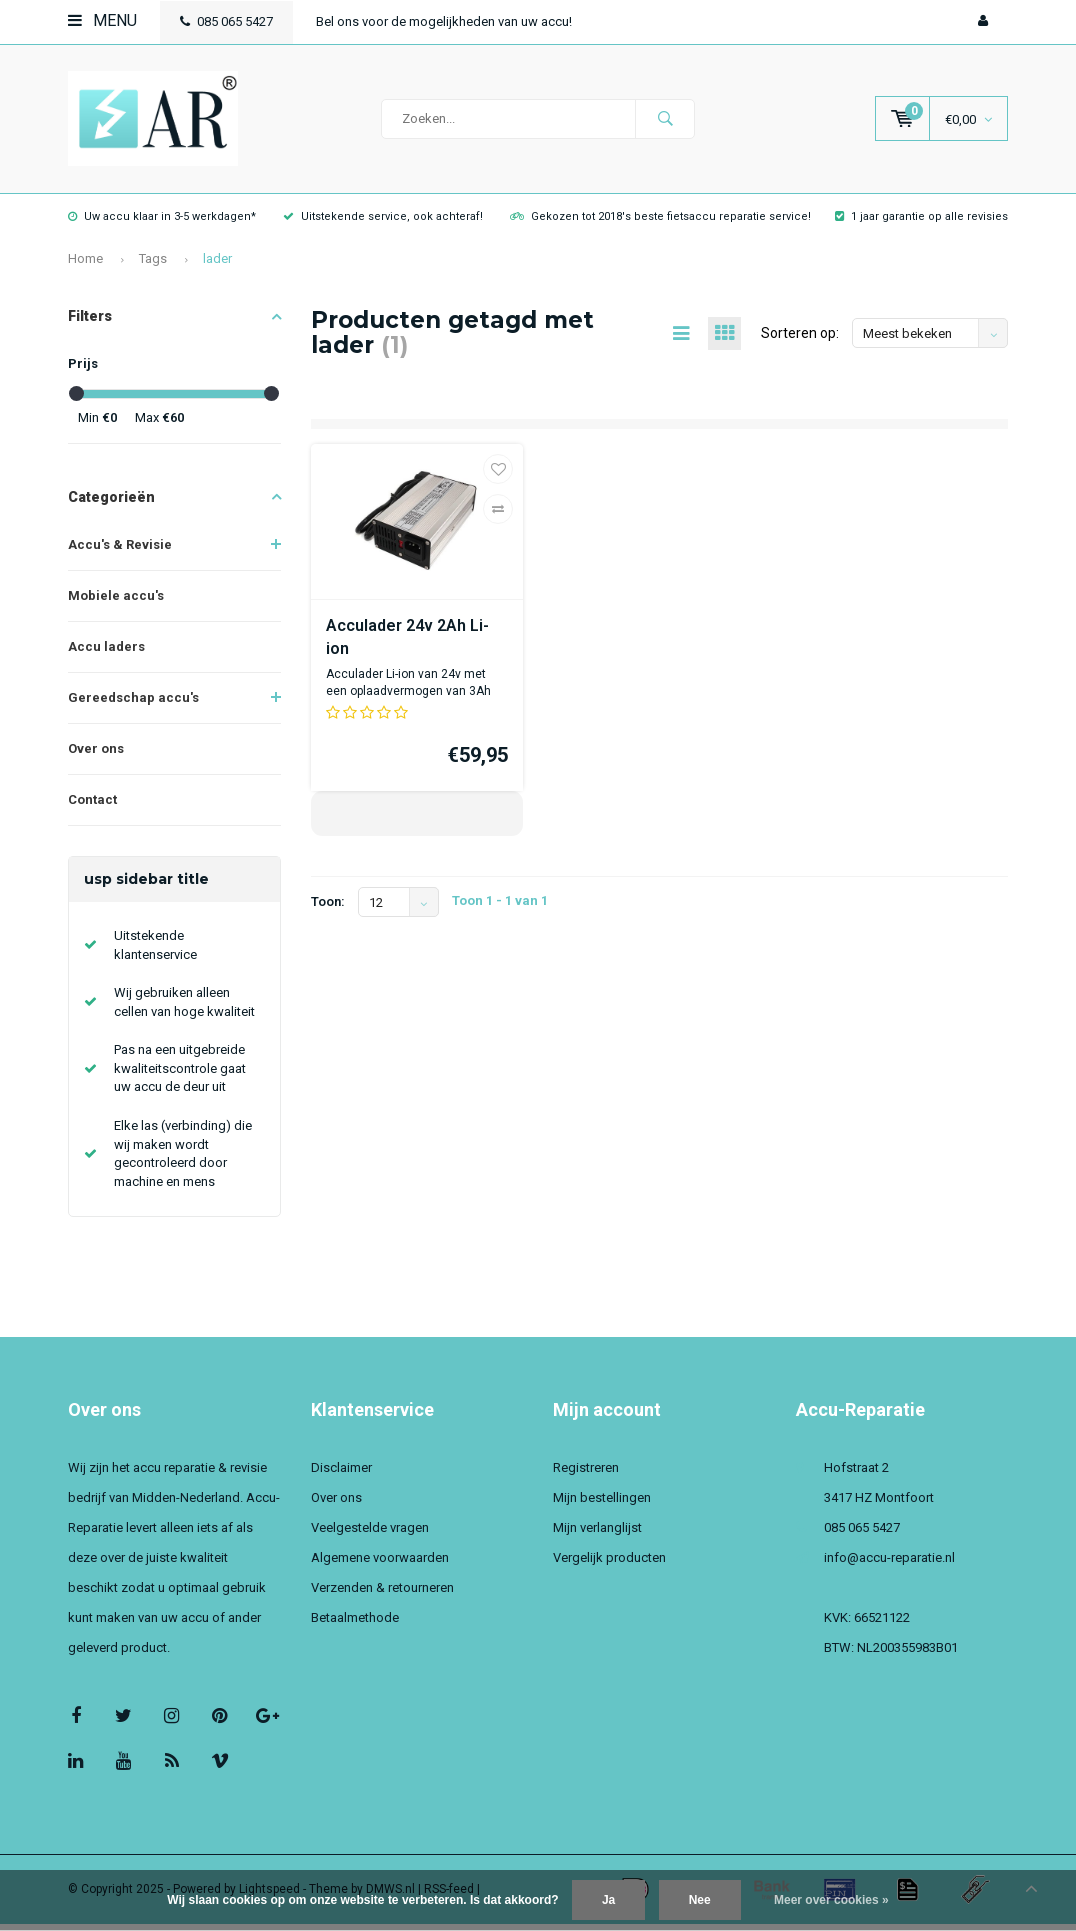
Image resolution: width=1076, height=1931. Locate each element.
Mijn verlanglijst (597, 1534)
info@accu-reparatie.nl (889, 1564)
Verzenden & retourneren (382, 1594)
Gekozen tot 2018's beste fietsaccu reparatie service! (660, 223)
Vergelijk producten (609, 1564)
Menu (102, 20)
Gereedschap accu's (133, 704)
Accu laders (106, 653)
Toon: (328, 908)
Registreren (586, 1474)
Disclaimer (341, 1474)
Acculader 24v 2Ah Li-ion (407, 644)
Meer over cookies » (831, 1900)
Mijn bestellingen (602, 1504)
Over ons (96, 755)
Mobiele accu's (116, 602)
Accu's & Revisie (120, 551)
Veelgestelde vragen (370, 1534)
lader (217, 265)
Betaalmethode (355, 1624)
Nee (700, 1900)
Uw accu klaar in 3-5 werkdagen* (162, 223)
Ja (608, 1900)
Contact (92, 806)
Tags (153, 265)
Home (85, 265)
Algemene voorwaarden (380, 1564)
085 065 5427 (226, 21)
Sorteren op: (800, 340)
